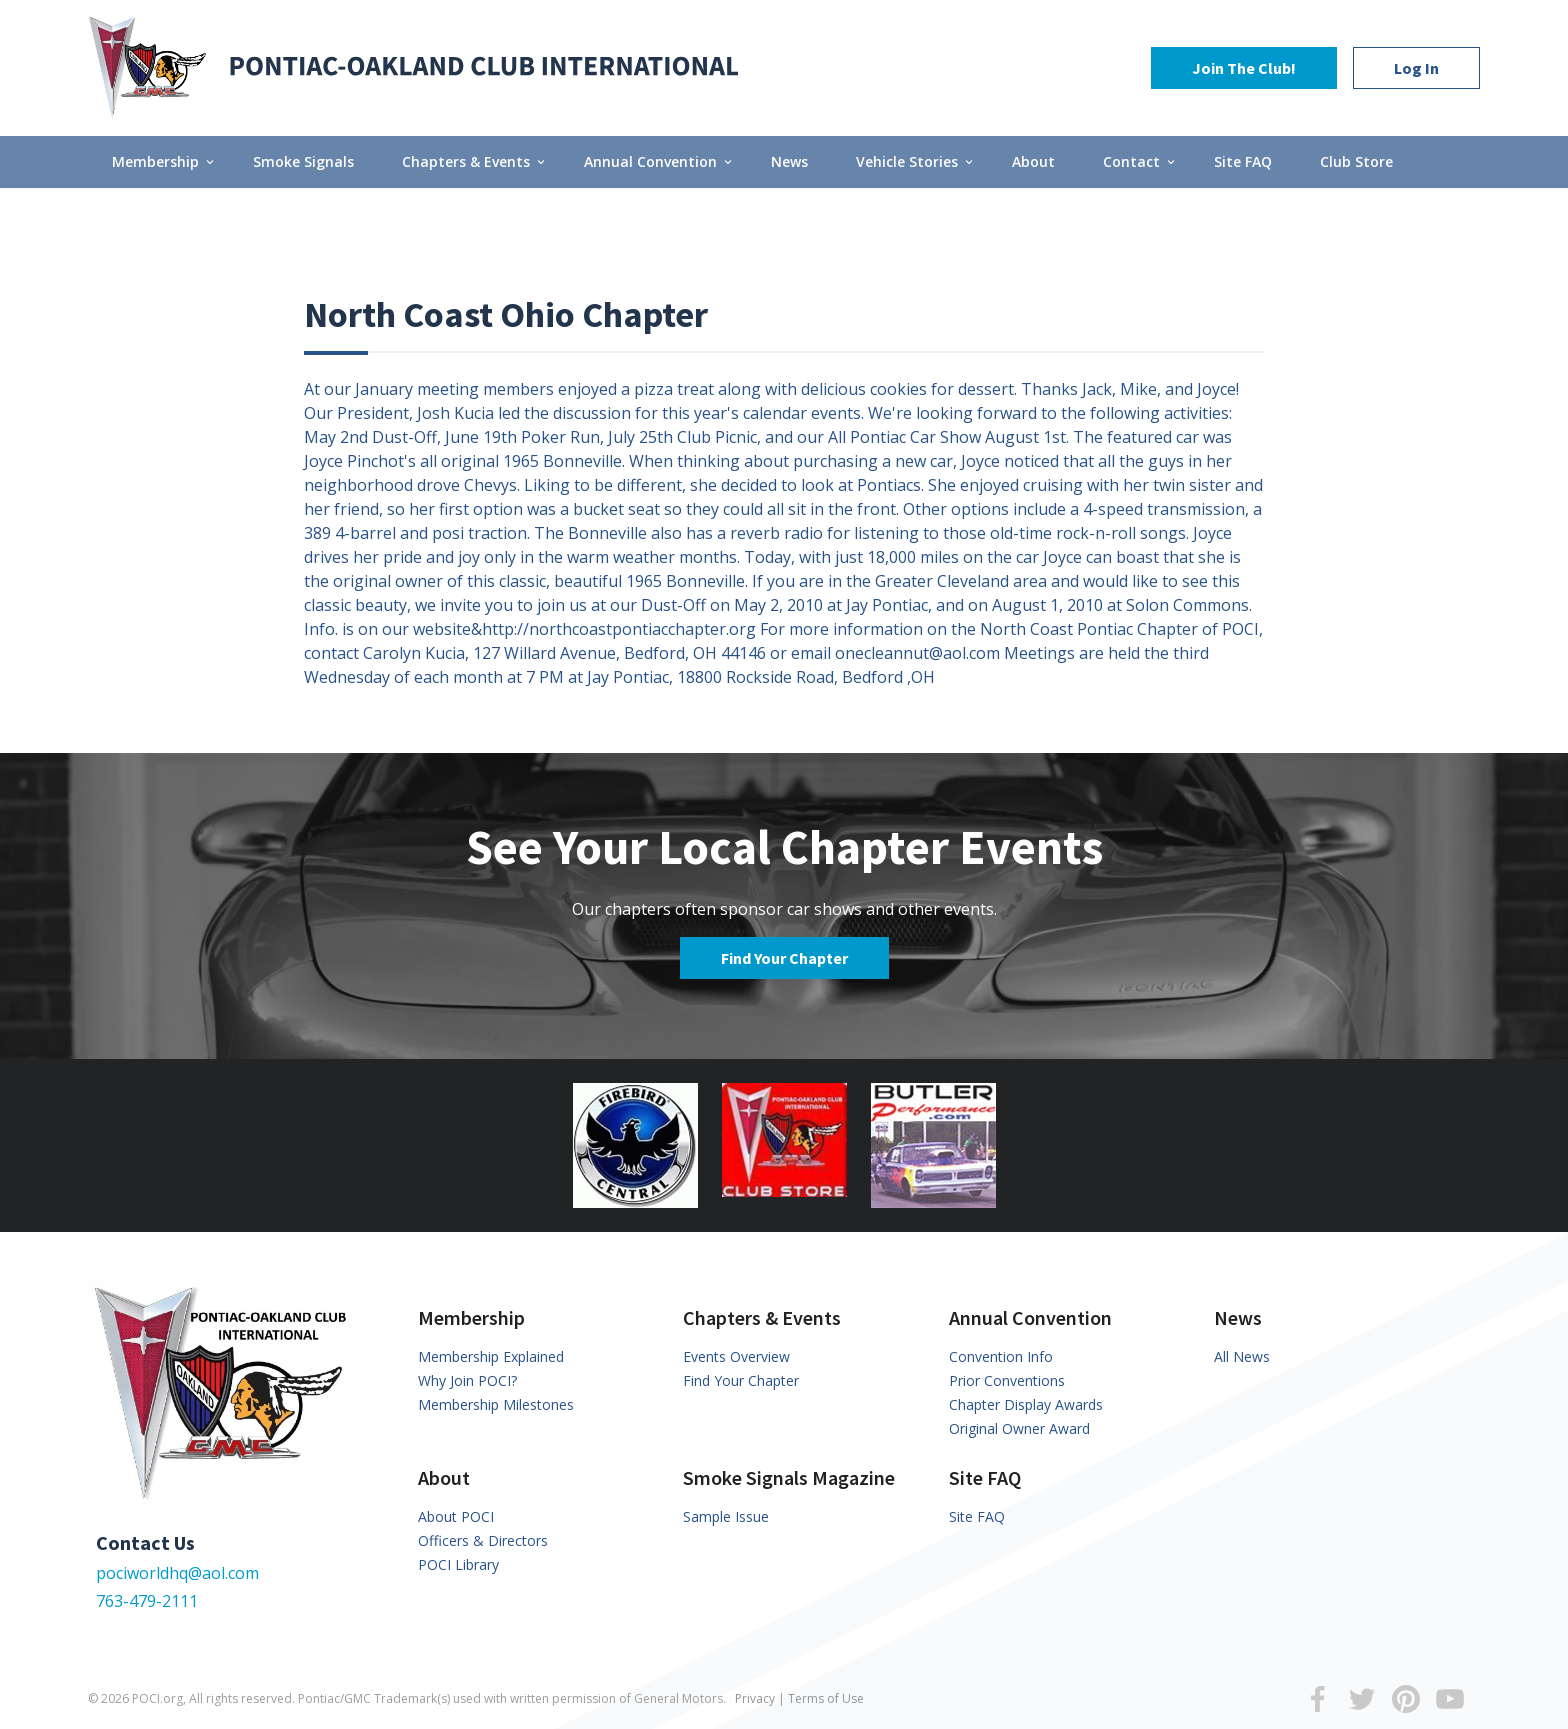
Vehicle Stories (916, 161)
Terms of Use (826, 1698)
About (1033, 161)
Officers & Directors (483, 1540)
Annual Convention (659, 161)
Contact (1140, 161)
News (789, 161)
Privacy (755, 1698)
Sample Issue (726, 1516)
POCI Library (458, 1564)
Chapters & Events (475, 161)
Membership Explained (491, 1356)
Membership (164, 161)
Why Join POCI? (467, 1380)
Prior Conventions (1007, 1380)
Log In (1416, 68)
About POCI (456, 1516)
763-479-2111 (147, 1601)
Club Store (1356, 161)
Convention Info (1001, 1356)
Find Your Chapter (784, 958)
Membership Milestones (496, 1404)
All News (1242, 1356)
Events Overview (736, 1356)
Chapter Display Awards (1026, 1404)
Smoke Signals (303, 161)
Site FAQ (1243, 161)
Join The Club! (1244, 68)
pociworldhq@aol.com (177, 1573)
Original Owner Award (1019, 1428)
